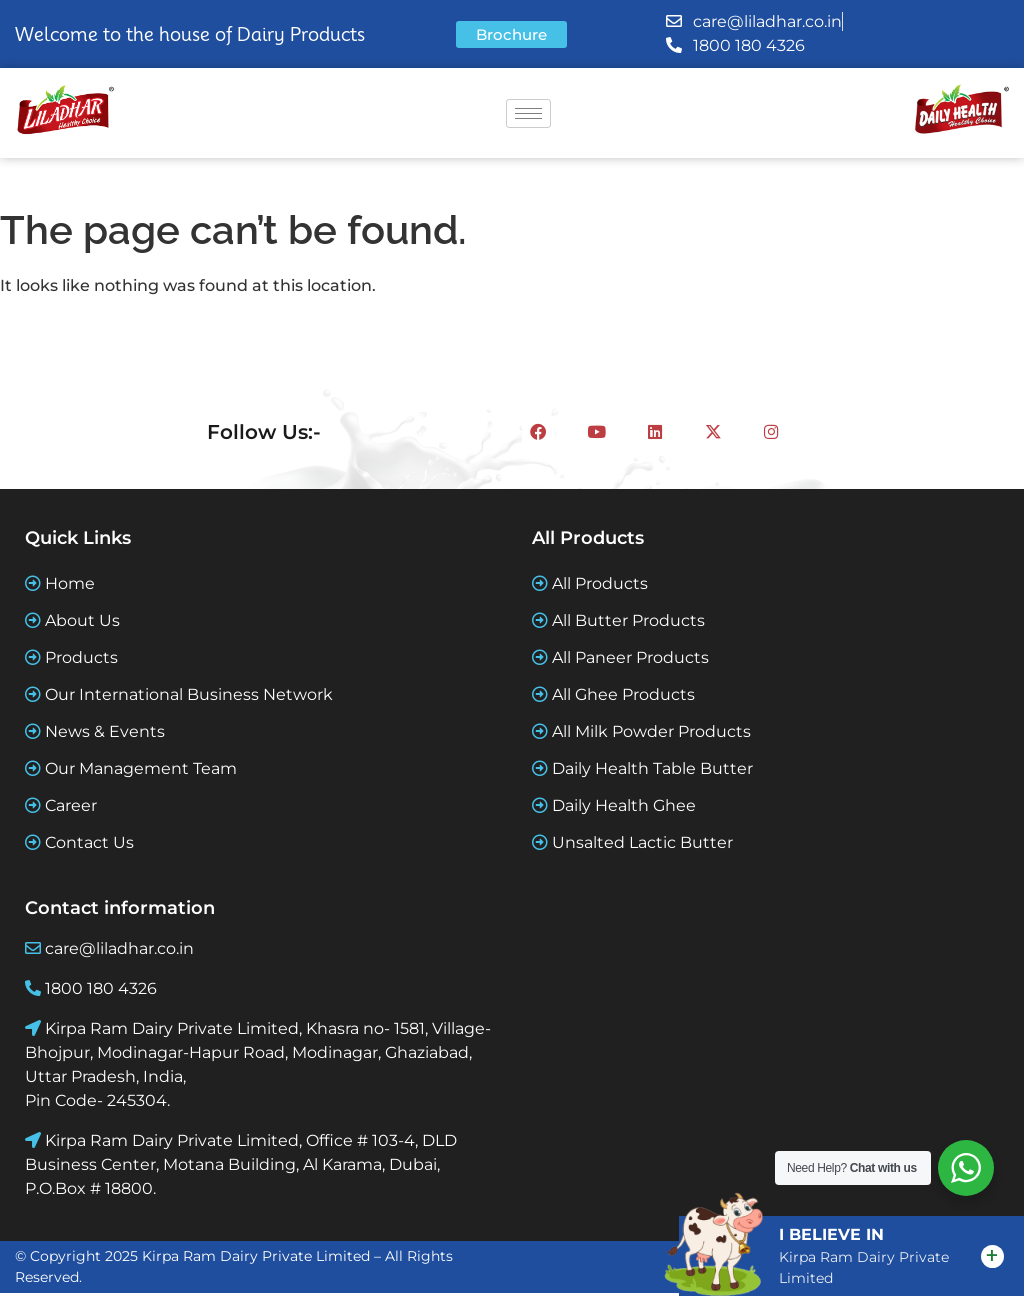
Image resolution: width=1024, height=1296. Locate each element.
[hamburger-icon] (528, 113)
